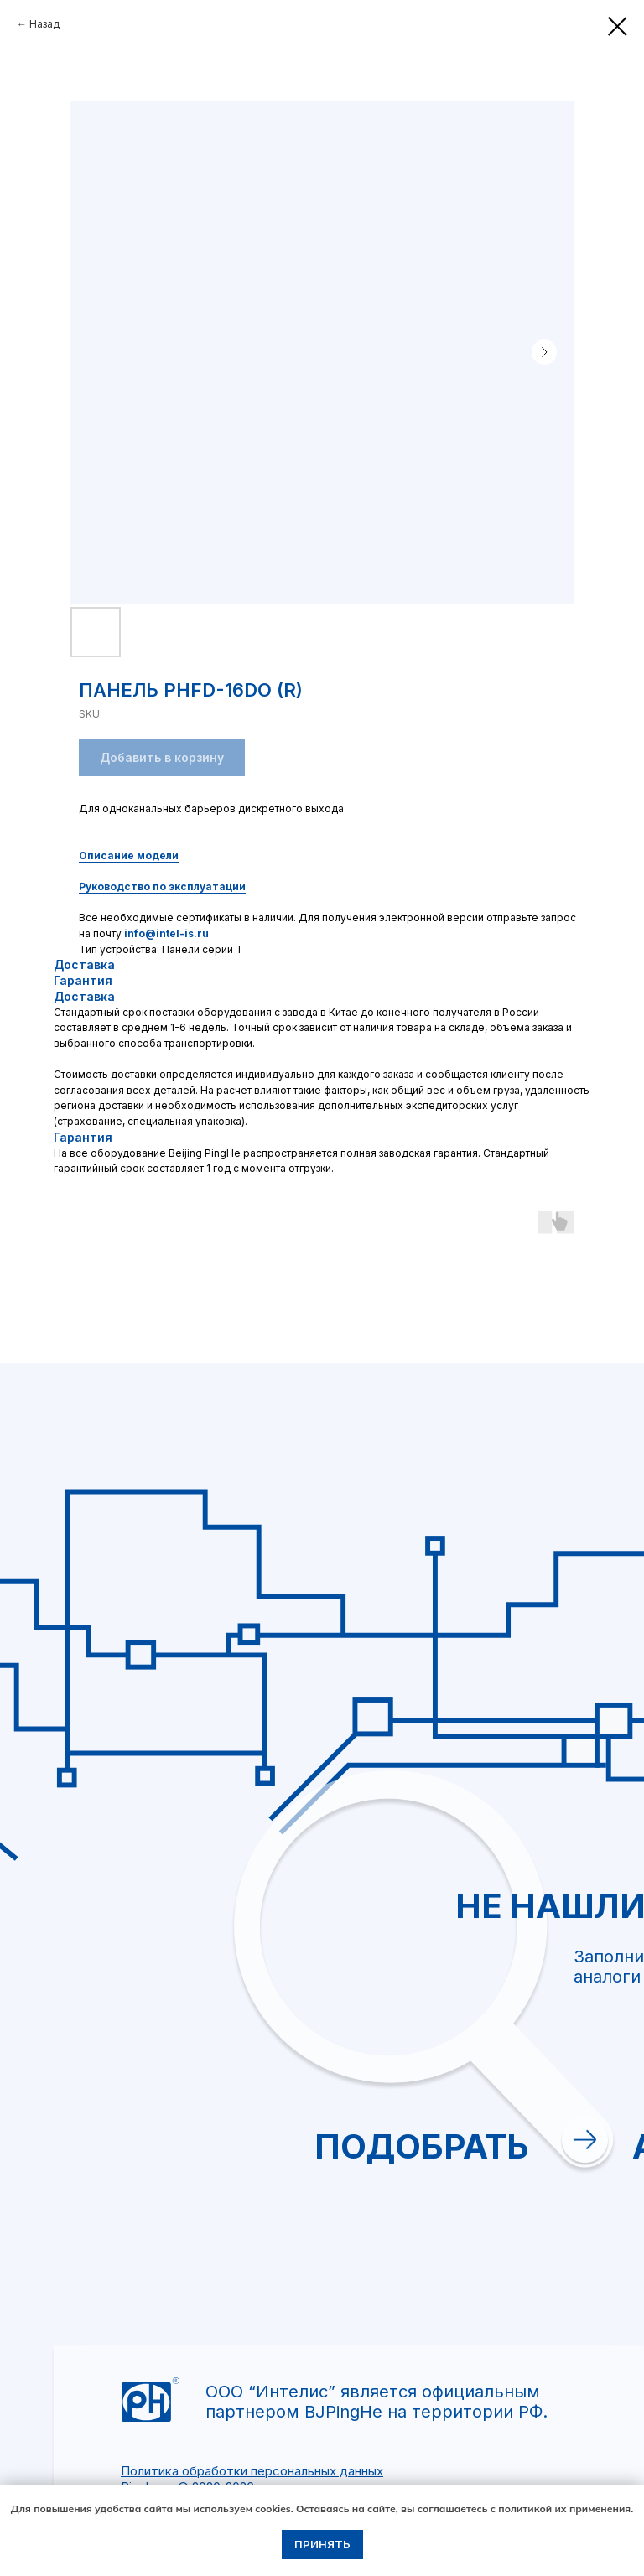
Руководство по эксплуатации (162, 886)
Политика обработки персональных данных (252, 2471)
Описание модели (129, 855)
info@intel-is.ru (166, 933)
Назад (44, 24)
